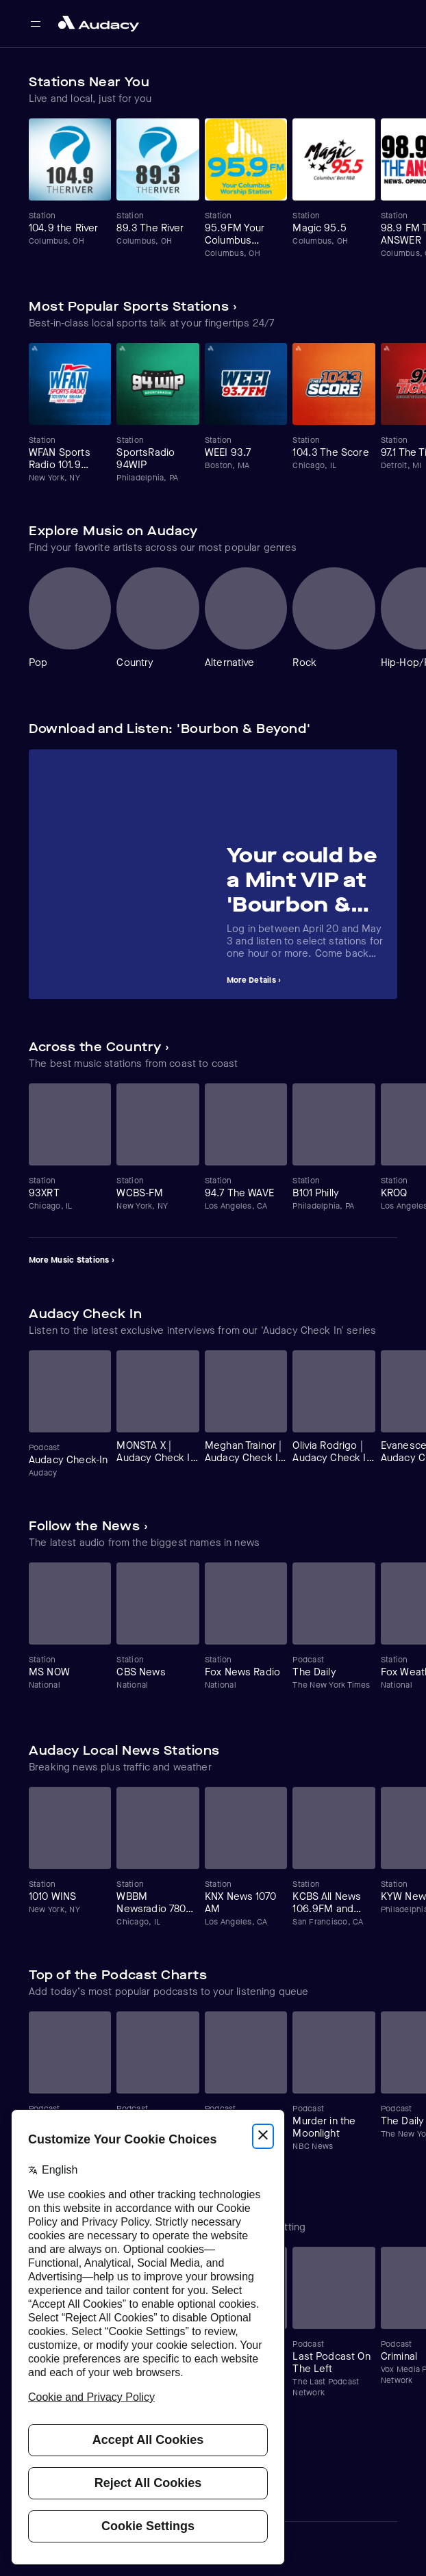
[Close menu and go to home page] (98, 23)
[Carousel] (213, 188)
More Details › (254, 980)
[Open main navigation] (35, 24)
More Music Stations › (71, 1259)
